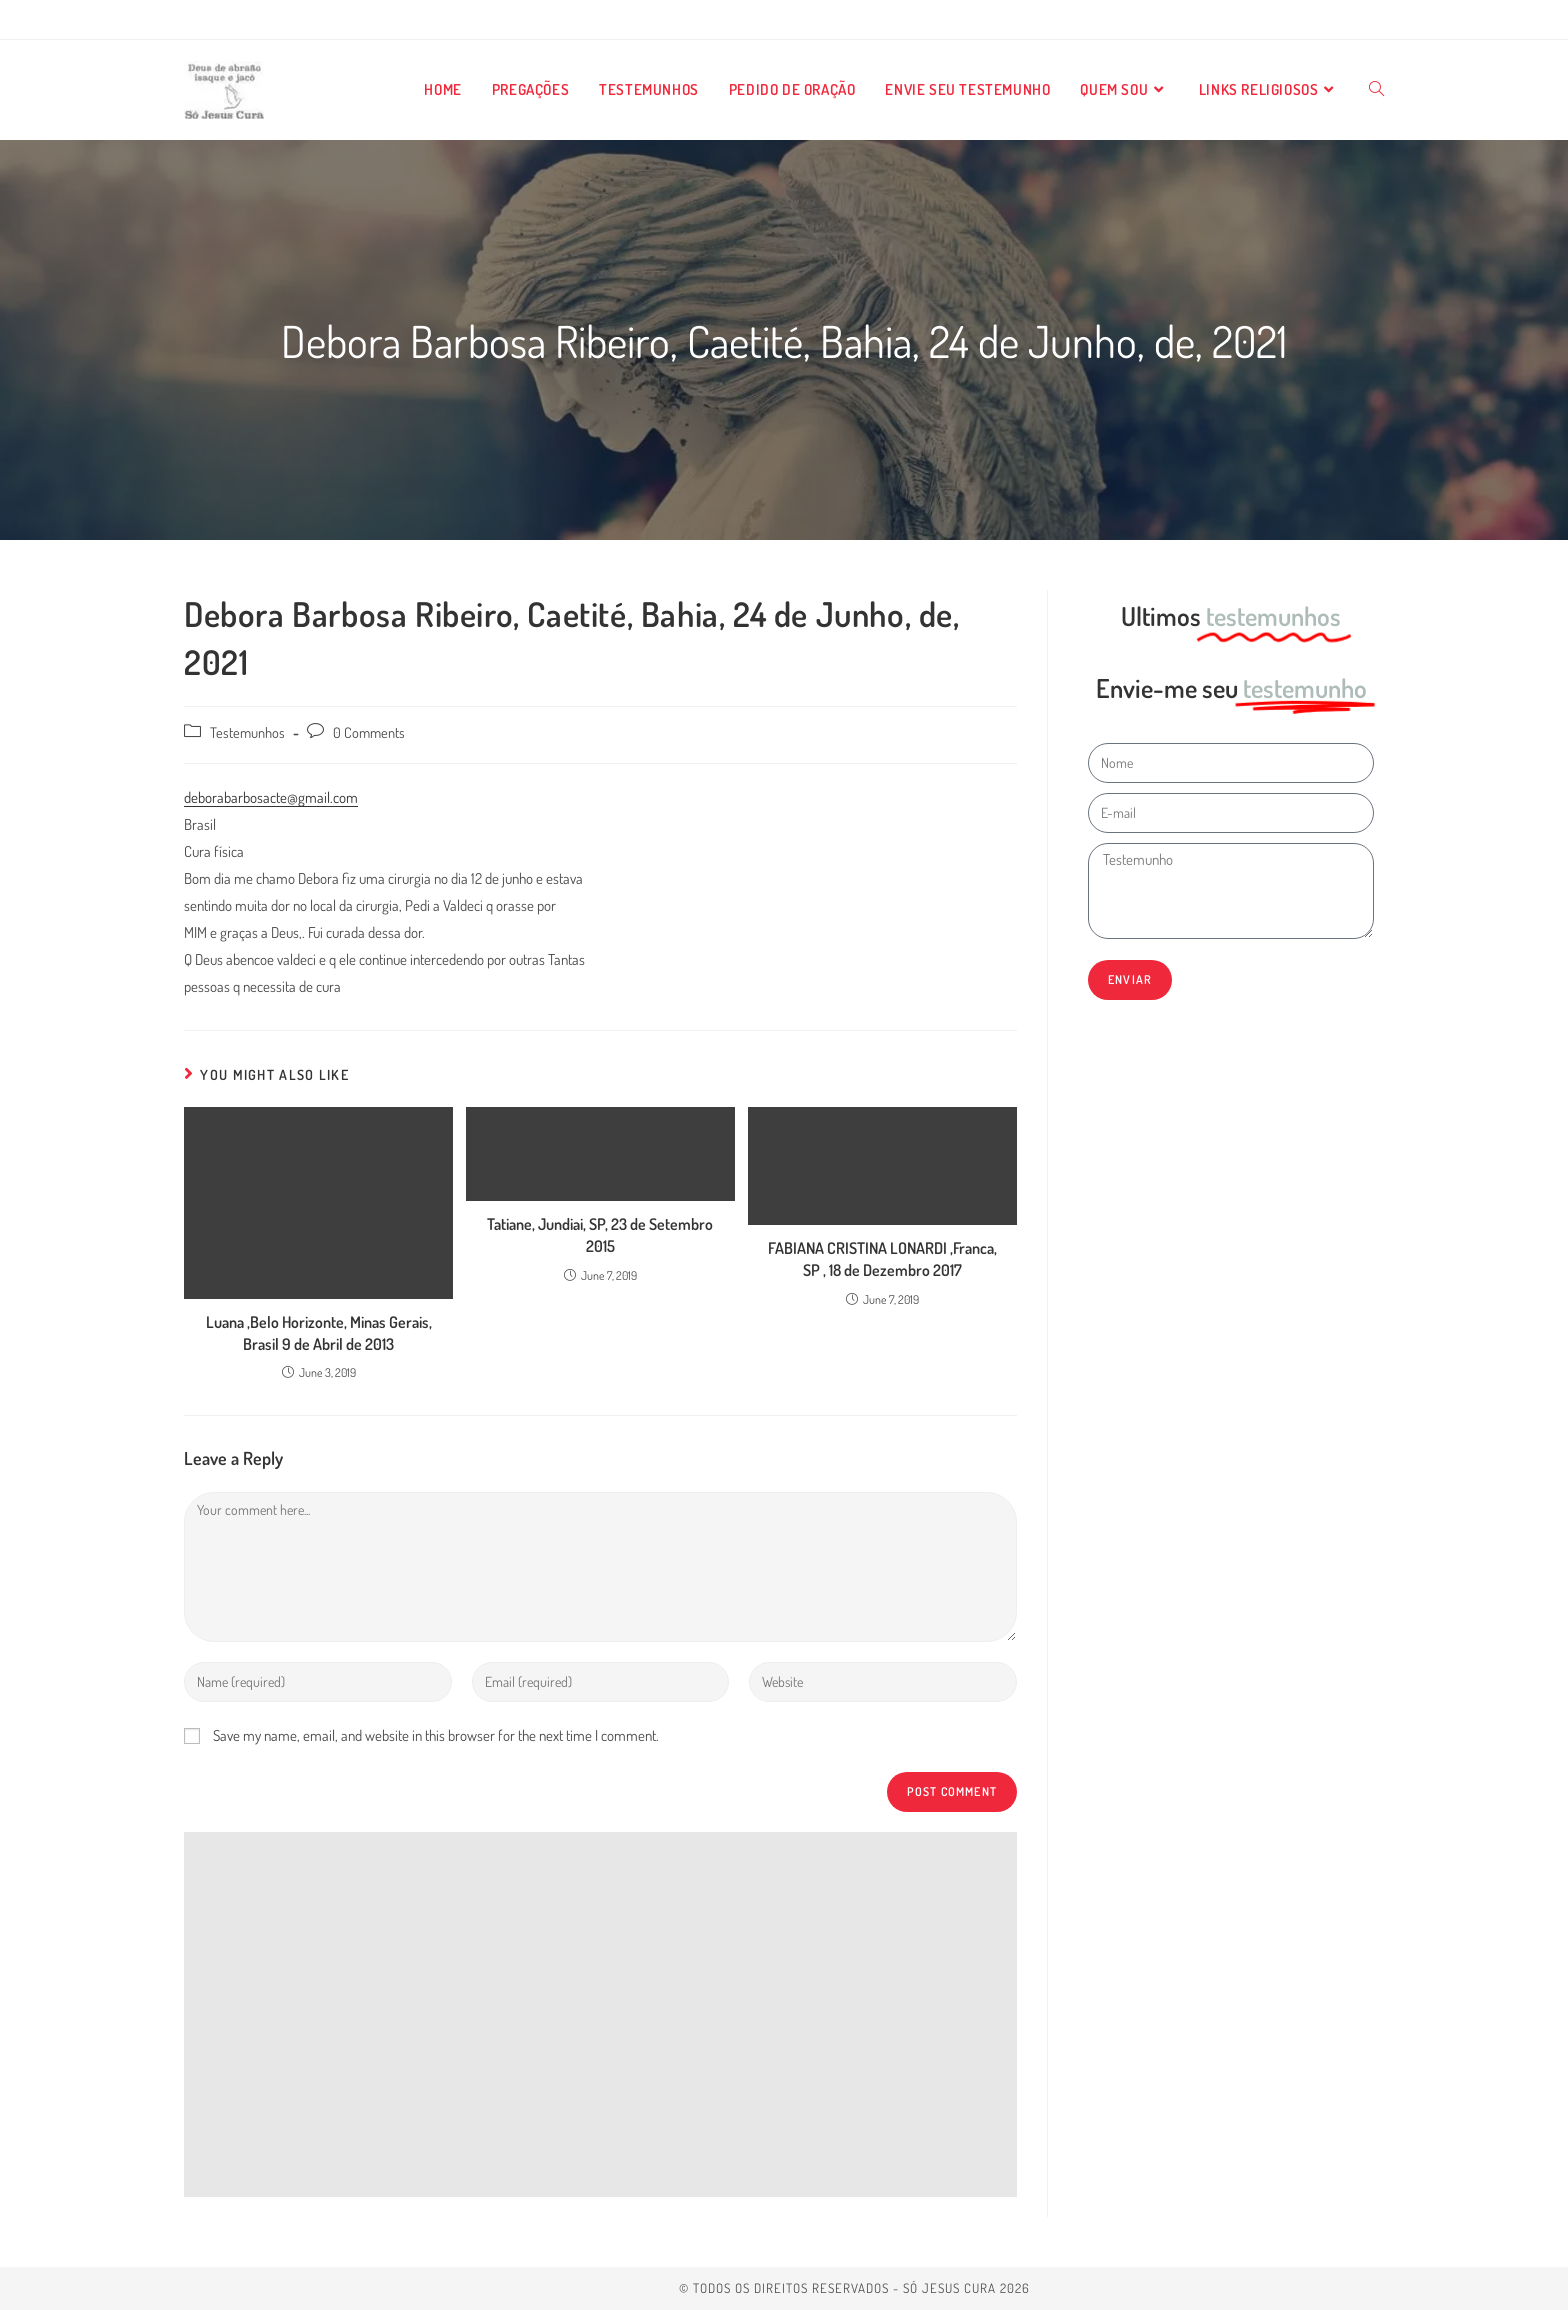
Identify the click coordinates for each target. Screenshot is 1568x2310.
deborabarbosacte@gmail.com (271, 797)
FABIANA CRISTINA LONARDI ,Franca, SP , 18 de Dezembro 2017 (882, 1259)
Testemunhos (247, 732)
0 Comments (369, 732)
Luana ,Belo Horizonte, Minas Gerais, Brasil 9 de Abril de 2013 (319, 1333)
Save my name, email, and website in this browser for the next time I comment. (436, 1735)
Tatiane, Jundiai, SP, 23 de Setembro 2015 (600, 1235)
